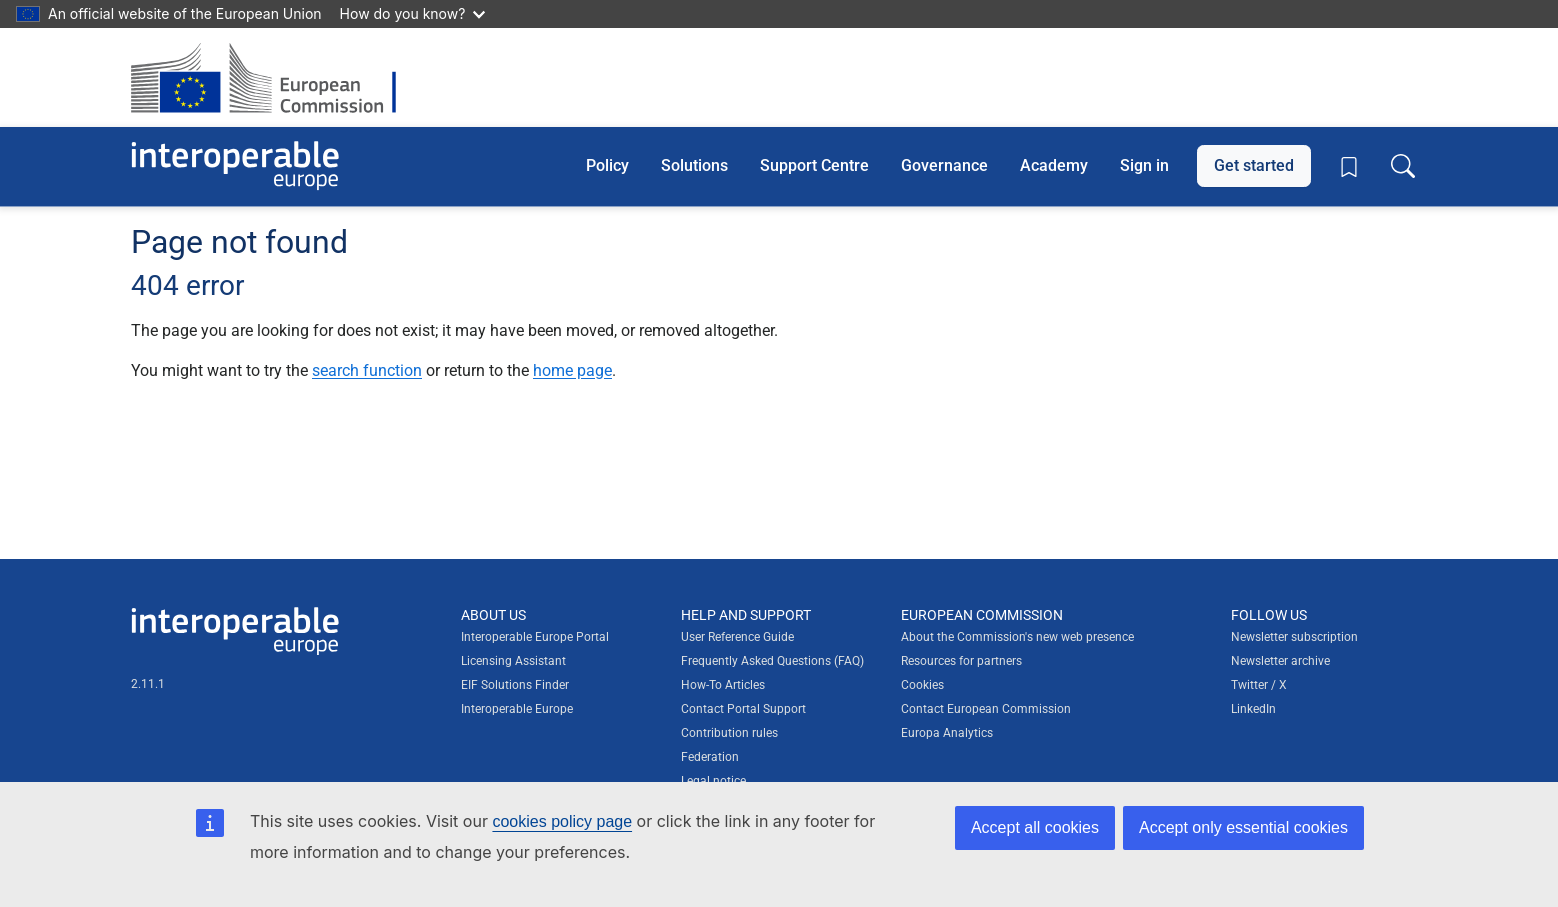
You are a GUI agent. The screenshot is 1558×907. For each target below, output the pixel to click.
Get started (1254, 165)
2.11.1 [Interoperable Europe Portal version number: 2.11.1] (148, 684)
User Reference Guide (737, 637)
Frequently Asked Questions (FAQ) (772, 661)
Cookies (922, 685)
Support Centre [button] (814, 165)
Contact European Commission (986, 709)
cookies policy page (562, 821)
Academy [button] (1054, 165)
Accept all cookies (1035, 827)
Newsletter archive (1280, 661)
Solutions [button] (694, 165)
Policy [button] (607, 165)
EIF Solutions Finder (515, 685)
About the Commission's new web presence (1017, 637)
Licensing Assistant (513, 661)
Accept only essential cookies (1243, 827)
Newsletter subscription (1294, 637)
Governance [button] (944, 165)
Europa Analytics (947, 733)
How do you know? (413, 13)
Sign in (1144, 165)
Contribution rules (729, 733)
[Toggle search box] (1403, 166)
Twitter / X (1259, 685)
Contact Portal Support (743, 709)
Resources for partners (961, 661)
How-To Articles (723, 685)
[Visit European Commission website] (273, 77)
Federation (710, 757)
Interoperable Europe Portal (535, 637)
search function (367, 370)
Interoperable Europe (517, 709)
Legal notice (713, 781)
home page (572, 370)
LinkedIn (1253, 709)
